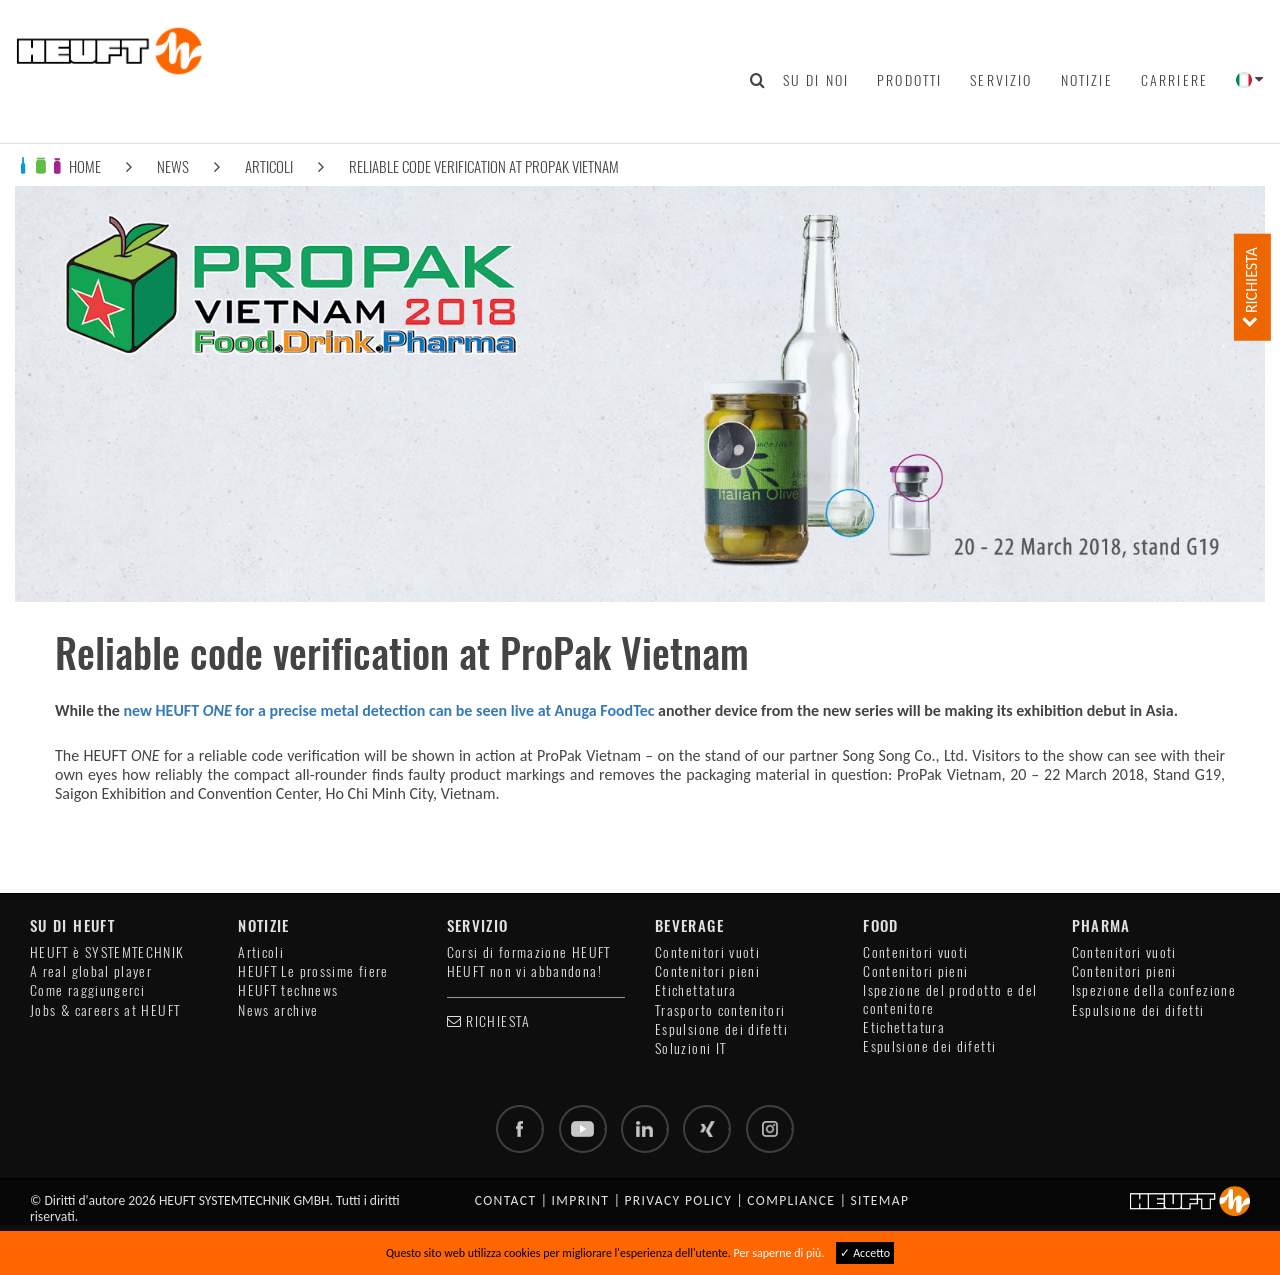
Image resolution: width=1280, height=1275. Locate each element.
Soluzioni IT (690, 1048)
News (173, 166)
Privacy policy (678, 1200)
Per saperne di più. (779, 1253)
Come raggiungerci (87, 990)
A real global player (91, 971)
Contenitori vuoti (707, 952)
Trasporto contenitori (720, 1010)
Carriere (1174, 80)
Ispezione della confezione (1154, 990)
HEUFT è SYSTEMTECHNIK (107, 952)
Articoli (269, 166)
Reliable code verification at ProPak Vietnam (484, 166)
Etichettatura (696, 990)
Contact (506, 1200)
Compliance (791, 1200)
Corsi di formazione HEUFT (529, 952)
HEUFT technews (288, 990)
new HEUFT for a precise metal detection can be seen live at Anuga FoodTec (388, 710)
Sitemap (879, 1200)
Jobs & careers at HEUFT (105, 1010)
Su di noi (816, 80)
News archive (278, 1010)
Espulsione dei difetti (721, 1029)
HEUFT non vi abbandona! (524, 971)
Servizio (1001, 80)
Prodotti (909, 80)
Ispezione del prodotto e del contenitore (950, 999)
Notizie (1087, 80)
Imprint (581, 1200)
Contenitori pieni (707, 971)
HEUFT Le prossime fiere (313, 971)
